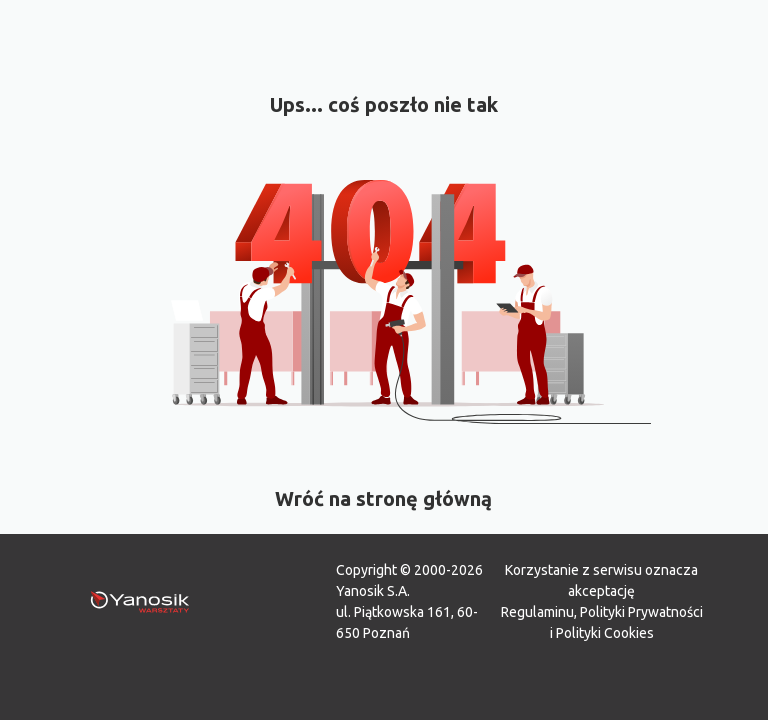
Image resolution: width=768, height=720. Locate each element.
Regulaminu (537, 612)
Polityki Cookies (605, 633)
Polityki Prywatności (641, 612)
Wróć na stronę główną (383, 498)
